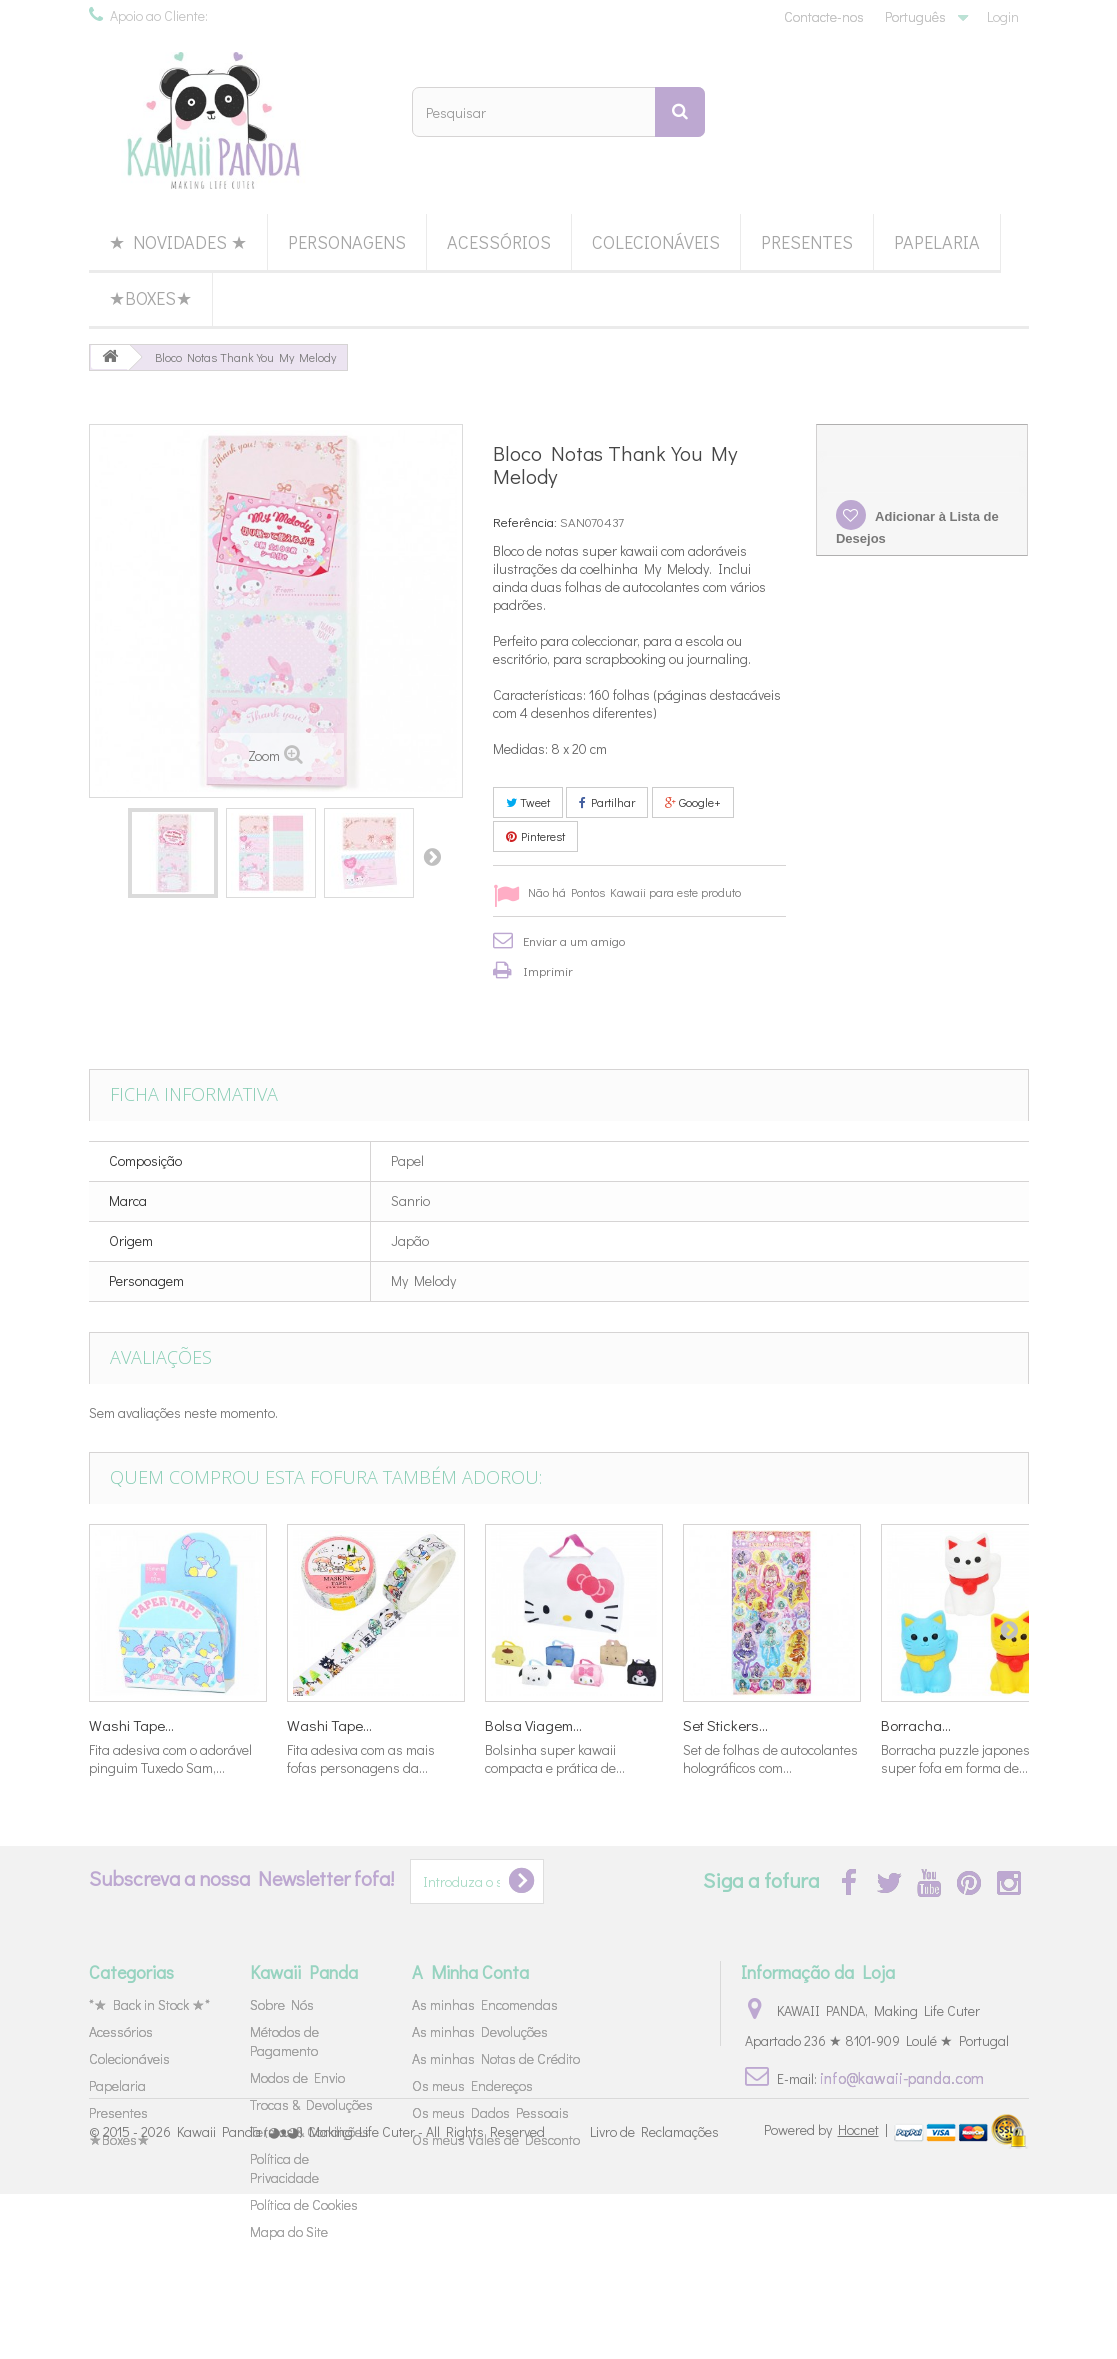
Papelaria (937, 242)
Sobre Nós (282, 2004)
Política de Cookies (304, 2204)
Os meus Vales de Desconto (496, 2139)
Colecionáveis (656, 242)
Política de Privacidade (284, 2168)
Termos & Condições (309, 2131)
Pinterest (535, 836)
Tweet (528, 802)
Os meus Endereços (472, 2085)
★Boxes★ (150, 298)
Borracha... (916, 1725)
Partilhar (607, 802)
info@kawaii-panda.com (902, 2077)
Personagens (347, 242)
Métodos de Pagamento (284, 2041)
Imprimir (548, 970)
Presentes (807, 242)
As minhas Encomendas (485, 2004)
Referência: (525, 521)
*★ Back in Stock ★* (149, 2004)
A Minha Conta (470, 1972)
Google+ (693, 802)
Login (1003, 16)
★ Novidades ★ (178, 242)
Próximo (432, 856)
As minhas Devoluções (480, 2031)
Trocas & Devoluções (311, 2104)
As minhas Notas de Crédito (496, 2058)
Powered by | (827, 2294)
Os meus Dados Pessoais (490, 2112)
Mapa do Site (289, 2231)
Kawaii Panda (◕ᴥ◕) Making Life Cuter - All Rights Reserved (361, 2296)
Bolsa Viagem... (533, 1725)
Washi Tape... (131, 1725)
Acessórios (499, 242)
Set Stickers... (725, 1725)
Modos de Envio (297, 2077)
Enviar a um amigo (574, 940)
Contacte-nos (824, 16)
